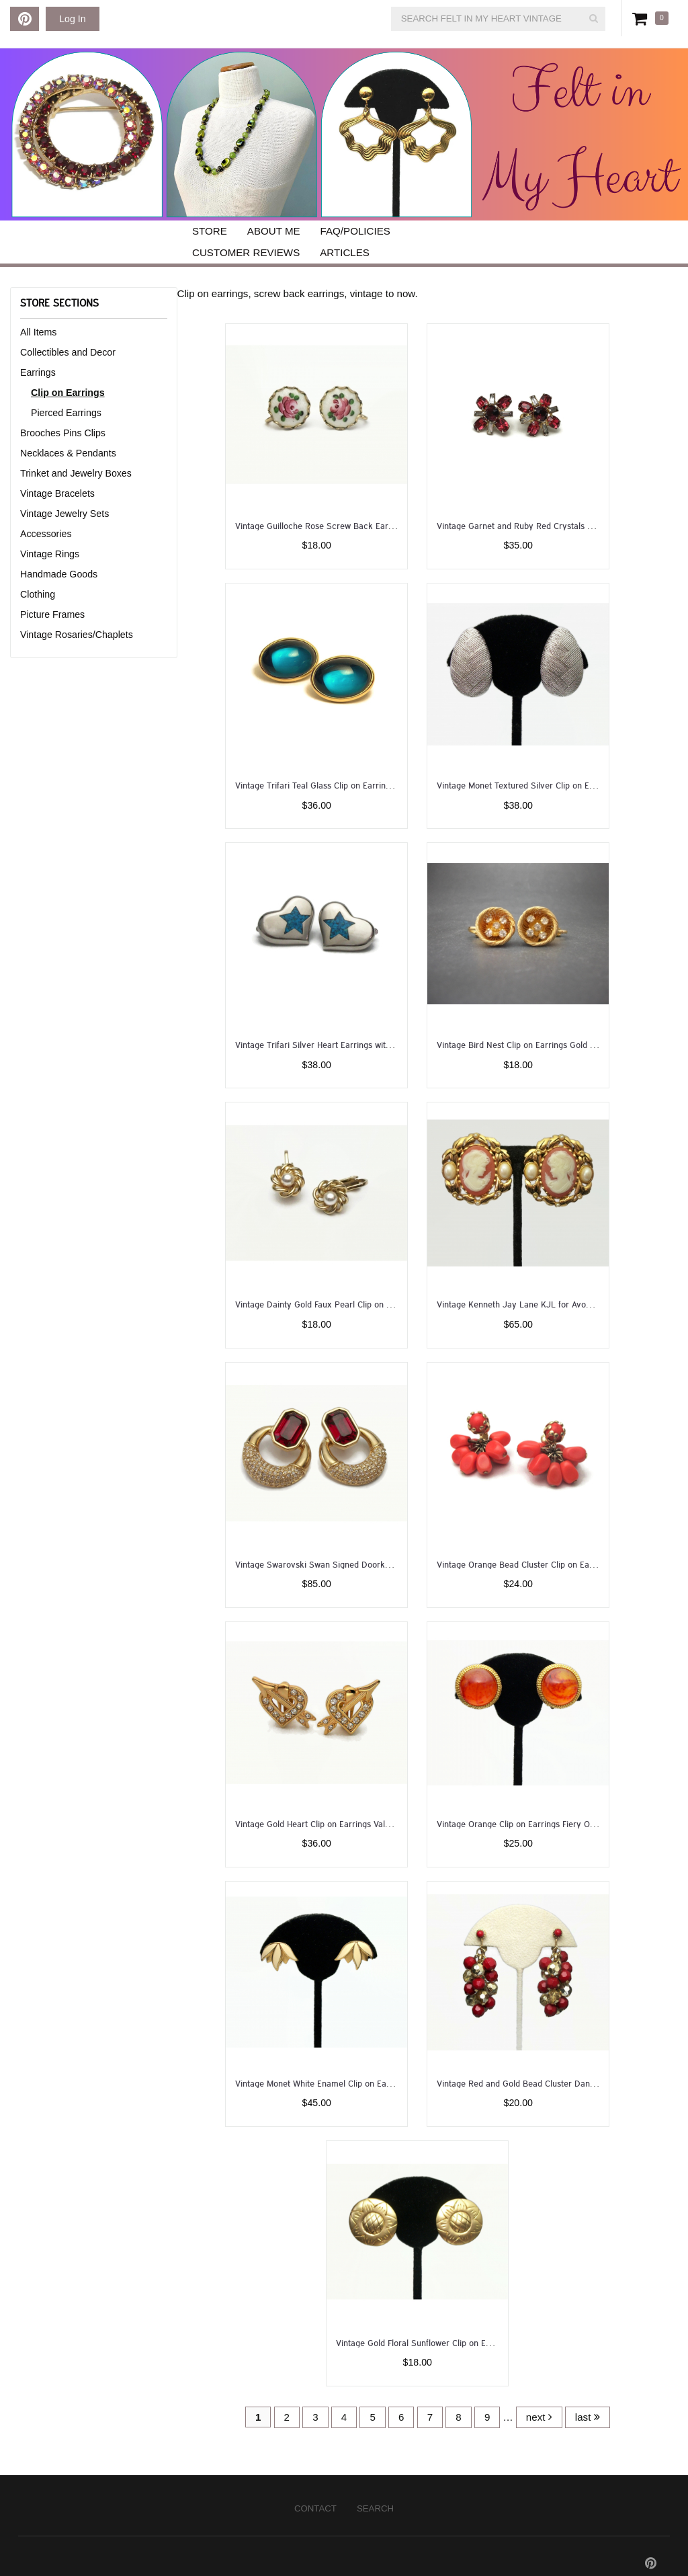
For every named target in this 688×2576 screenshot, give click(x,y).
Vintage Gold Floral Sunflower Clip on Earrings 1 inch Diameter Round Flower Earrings (500, 2342)
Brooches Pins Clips (62, 433)
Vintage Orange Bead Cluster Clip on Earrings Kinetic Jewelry (555, 1564)
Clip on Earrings (68, 392)
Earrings (38, 372)
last (587, 2417)
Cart (642, 18)
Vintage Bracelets (57, 493)
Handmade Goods (58, 574)
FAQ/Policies (355, 231)
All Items (38, 332)
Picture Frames (52, 614)
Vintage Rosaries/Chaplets (76, 634)
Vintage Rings (49, 554)
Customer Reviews (246, 252)
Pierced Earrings (66, 412)
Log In (72, 18)
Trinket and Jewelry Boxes (76, 473)
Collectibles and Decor (68, 352)
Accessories (45, 533)
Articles (345, 252)
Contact (315, 2508)
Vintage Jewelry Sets (64, 513)
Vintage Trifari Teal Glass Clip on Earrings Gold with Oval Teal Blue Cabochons (385, 785)
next (539, 2417)
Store (209, 231)
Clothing (37, 594)
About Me (273, 231)
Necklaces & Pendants (68, 453)
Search (375, 2508)
